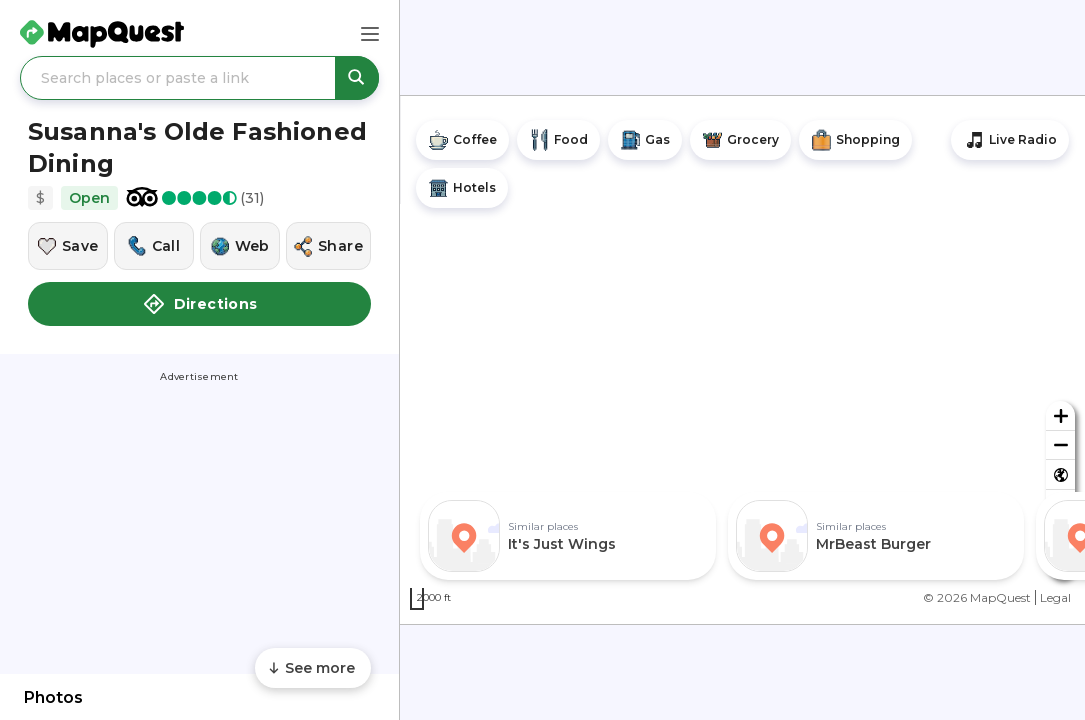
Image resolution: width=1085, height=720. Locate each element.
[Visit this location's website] (240, 246)
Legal (1055, 597)
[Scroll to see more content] (313, 668)
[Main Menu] (370, 34)
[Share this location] (328, 246)
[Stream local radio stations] (1010, 140)
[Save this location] (68, 246)
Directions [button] (200, 304)
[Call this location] (154, 246)
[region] (742, 360)
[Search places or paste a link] (199, 78)
